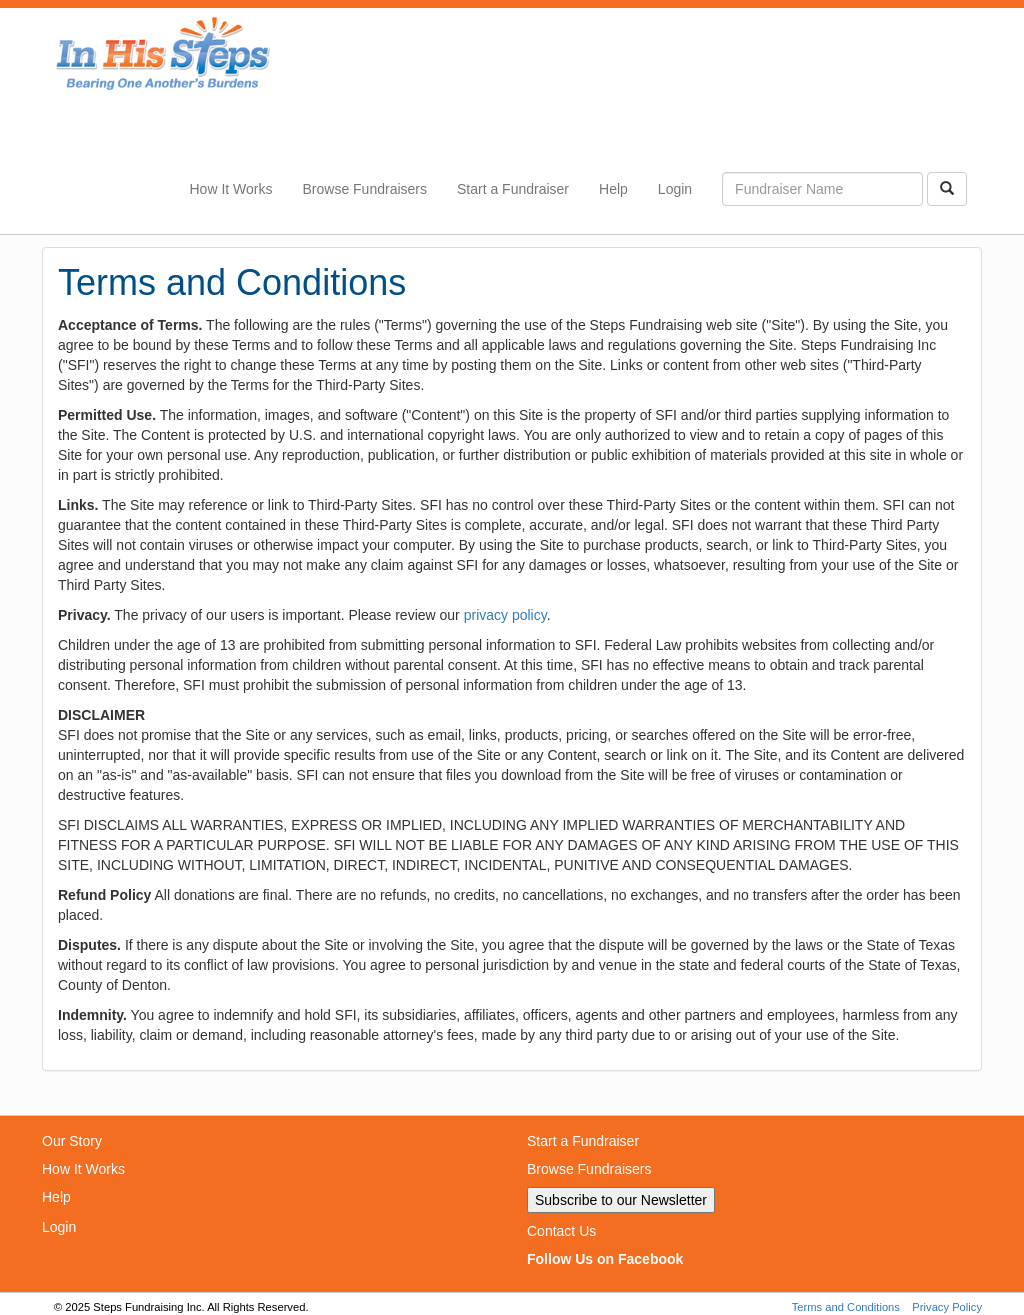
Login (675, 189)
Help (613, 189)
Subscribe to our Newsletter (621, 1200)
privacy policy (505, 615)
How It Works (231, 189)
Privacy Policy (947, 1307)
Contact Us (561, 1231)
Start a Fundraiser (513, 189)
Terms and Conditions (846, 1307)
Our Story (72, 1141)
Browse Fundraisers (364, 189)
